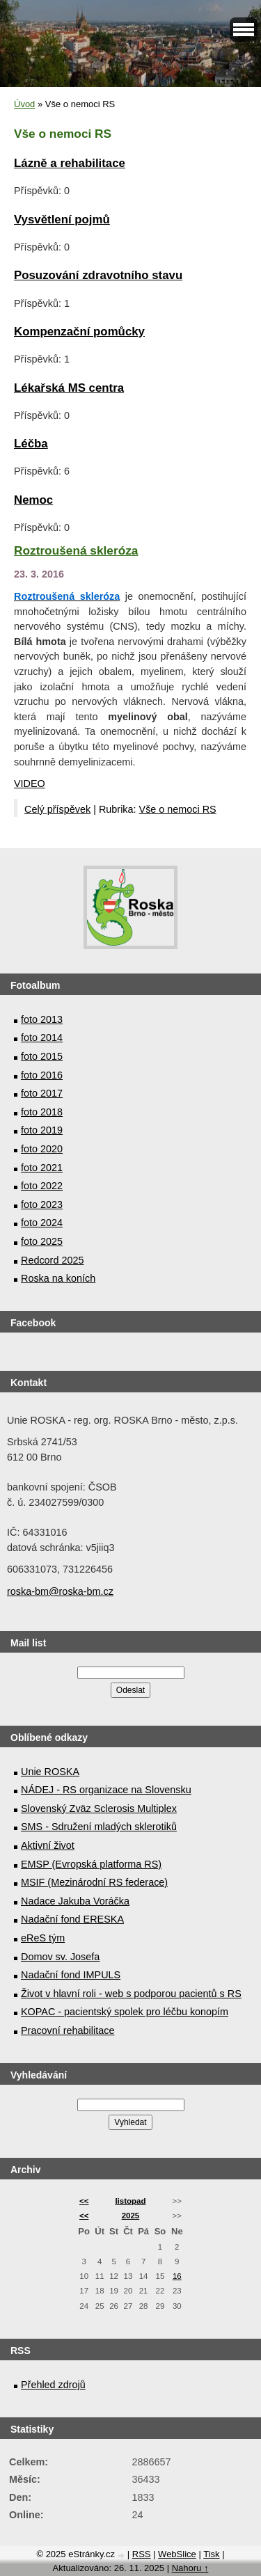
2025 (131, 2215)
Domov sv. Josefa (60, 1956)
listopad (130, 2201)
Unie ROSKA (50, 1771)
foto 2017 (42, 1093)
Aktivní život (47, 1845)
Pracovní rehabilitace (67, 2030)
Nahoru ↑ (190, 2568)
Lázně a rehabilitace (69, 163)
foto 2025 (42, 1241)
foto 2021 (42, 1167)
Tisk (211, 2554)
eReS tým (43, 1937)
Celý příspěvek (57, 809)
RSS (141, 2554)
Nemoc (33, 500)
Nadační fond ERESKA (72, 1919)
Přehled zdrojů (53, 2384)
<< (83, 2201)
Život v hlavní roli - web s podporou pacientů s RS (131, 1993)
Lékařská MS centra (69, 388)
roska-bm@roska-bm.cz (60, 1591)
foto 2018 (42, 1112)
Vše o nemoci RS (177, 809)
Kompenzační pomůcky (79, 331)
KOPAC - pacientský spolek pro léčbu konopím (124, 2011)
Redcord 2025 (52, 1260)
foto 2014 (42, 1037)
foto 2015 (42, 1056)
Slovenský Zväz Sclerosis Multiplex (99, 1808)
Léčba (31, 443)
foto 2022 (42, 1185)
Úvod (24, 104)
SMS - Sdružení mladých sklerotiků (99, 1826)
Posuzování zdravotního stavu (98, 275)
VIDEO (29, 783)
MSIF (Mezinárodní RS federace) (94, 1882)
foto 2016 (42, 1075)
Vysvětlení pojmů (62, 219)
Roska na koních (58, 1278)
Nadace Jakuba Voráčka (75, 1901)
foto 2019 (42, 1130)
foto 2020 (42, 1148)
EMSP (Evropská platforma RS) (91, 1864)
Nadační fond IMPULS (70, 1974)
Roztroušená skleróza (76, 550)
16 (177, 2276)
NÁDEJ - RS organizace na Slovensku (106, 1789)
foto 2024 (42, 1222)
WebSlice (177, 2554)
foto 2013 (42, 1019)
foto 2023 (42, 1204)
